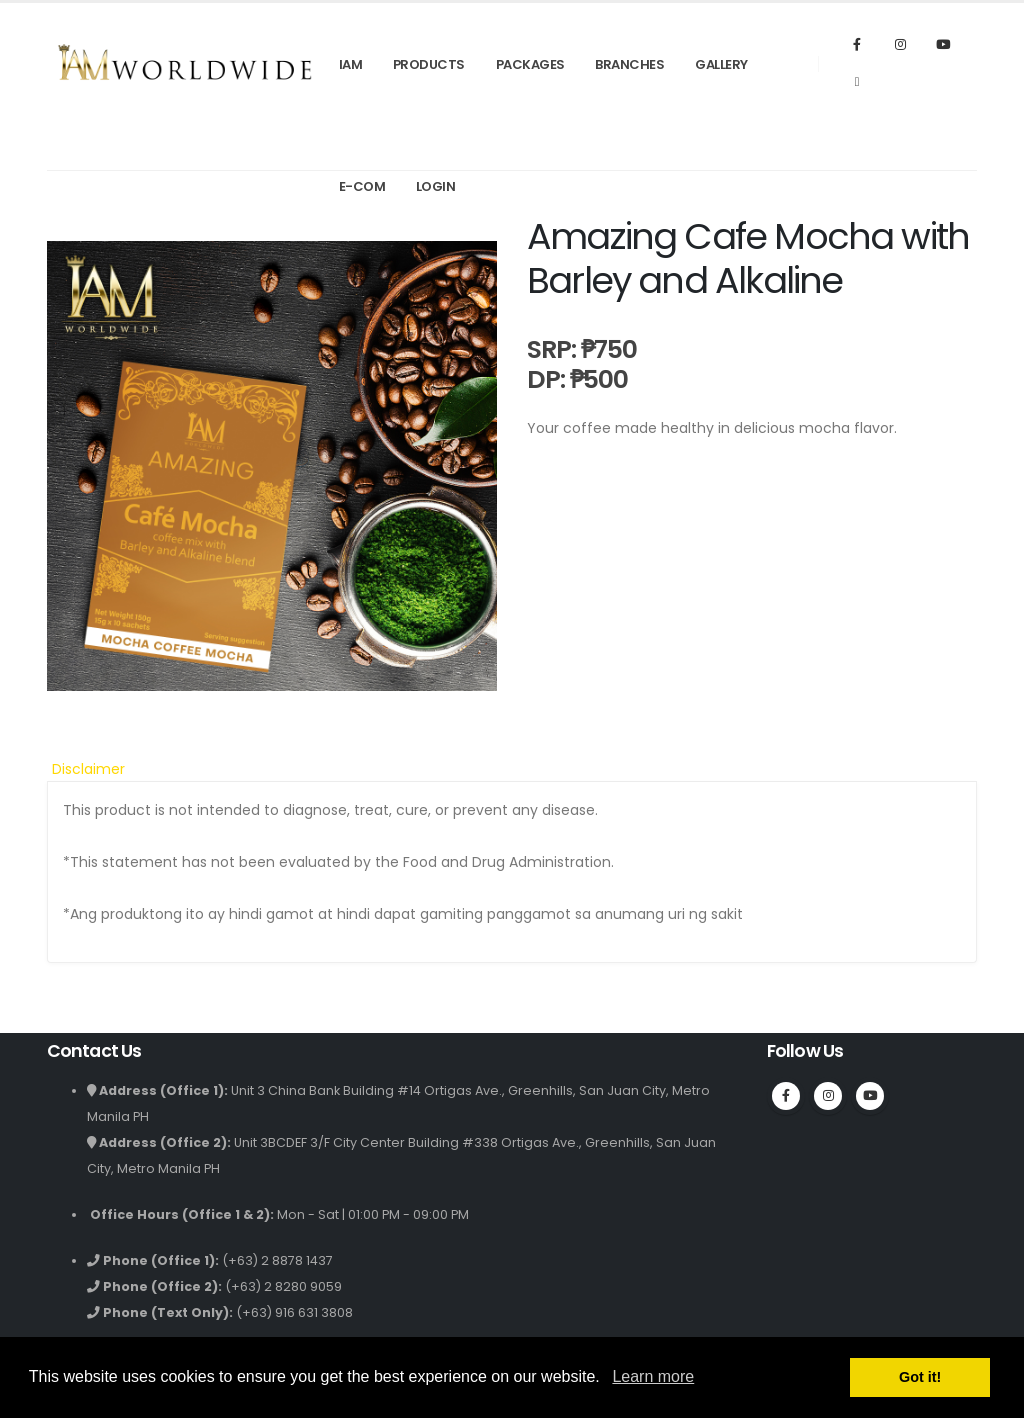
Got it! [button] (920, 1377)
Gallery (721, 64)
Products (429, 64)
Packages (530, 64)
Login (436, 186)
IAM (351, 64)
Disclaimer (88, 769)
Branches (629, 64)
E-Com (362, 186)
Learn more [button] (653, 1376)
